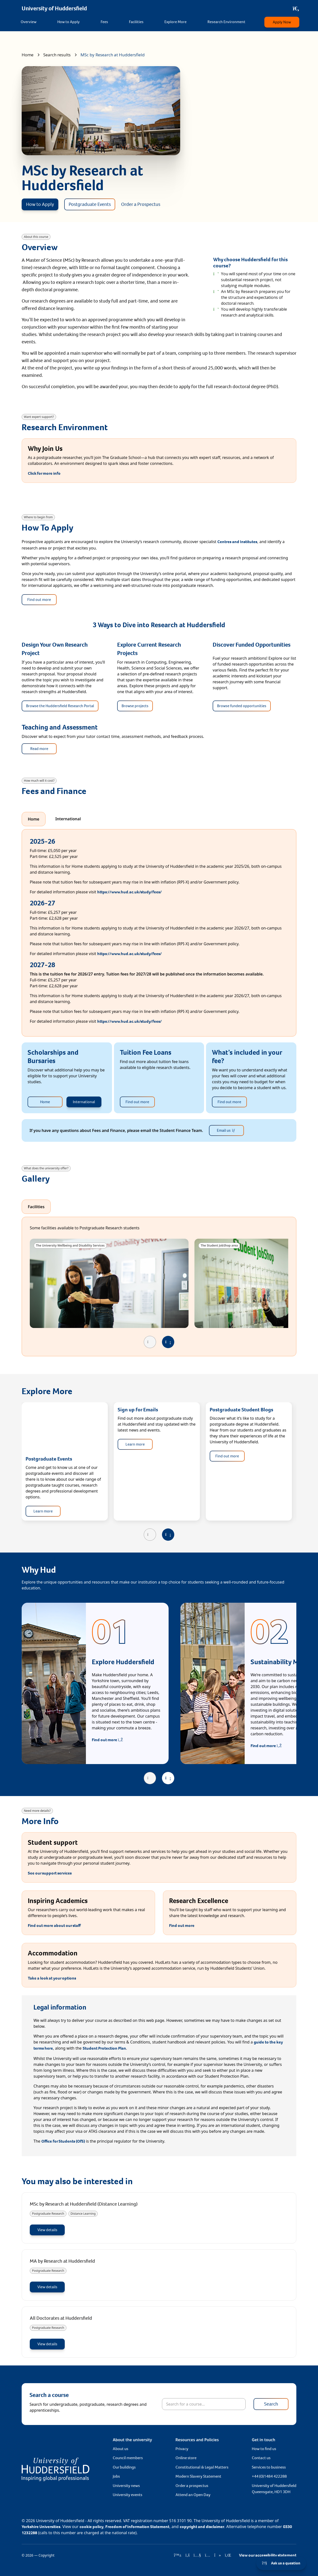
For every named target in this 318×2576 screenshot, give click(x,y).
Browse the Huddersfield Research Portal (60, 705)
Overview (28, 21)
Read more (39, 748)
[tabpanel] (159, 932)
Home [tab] (33, 819)
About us (120, 2449)
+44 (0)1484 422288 (269, 2476)
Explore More (175, 21)
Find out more (39, 599)
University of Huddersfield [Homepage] (54, 8)
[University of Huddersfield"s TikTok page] (217, 2555)
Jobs (116, 2476)
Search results (57, 55)
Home (27, 55)
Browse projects (135, 705)
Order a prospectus (191, 2485)
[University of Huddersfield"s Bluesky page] (178, 2555)
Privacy (181, 2449)
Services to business (269, 2467)
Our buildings (124, 2467)
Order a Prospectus (140, 204)
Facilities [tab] (36, 1206)
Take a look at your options (52, 1978)
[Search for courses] (204, 2404)
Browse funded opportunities (241, 705)
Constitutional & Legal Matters (201, 2467)
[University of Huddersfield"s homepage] (55, 2469)
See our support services (50, 1873)
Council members (128, 2458)
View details (47, 2229)
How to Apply (68, 21)
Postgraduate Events (90, 204)
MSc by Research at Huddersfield (112, 55)
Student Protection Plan (104, 2048)
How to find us (264, 2449)
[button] (168, 1342)
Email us (226, 1130)
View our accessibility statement (267, 2555)
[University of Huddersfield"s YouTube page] (197, 2555)
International (84, 1101)
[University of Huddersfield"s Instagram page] (207, 2555)
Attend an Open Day (192, 2495)
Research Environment (226, 21)
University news (126, 2485)
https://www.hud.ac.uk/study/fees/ (129, 892)
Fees (104, 21)
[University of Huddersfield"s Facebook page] (187, 2555)
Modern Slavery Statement (198, 2476)
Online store (185, 2458)
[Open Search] (296, 8)
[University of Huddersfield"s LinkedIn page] (228, 2555)
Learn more (43, 1511)
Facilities (136, 21)
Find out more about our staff (54, 1925)
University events (127, 2495)
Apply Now (282, 22)
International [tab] (68, 819)
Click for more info (44, 473)
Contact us (261, 2458)
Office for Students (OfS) (63, 2141)
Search (271, 2404)
